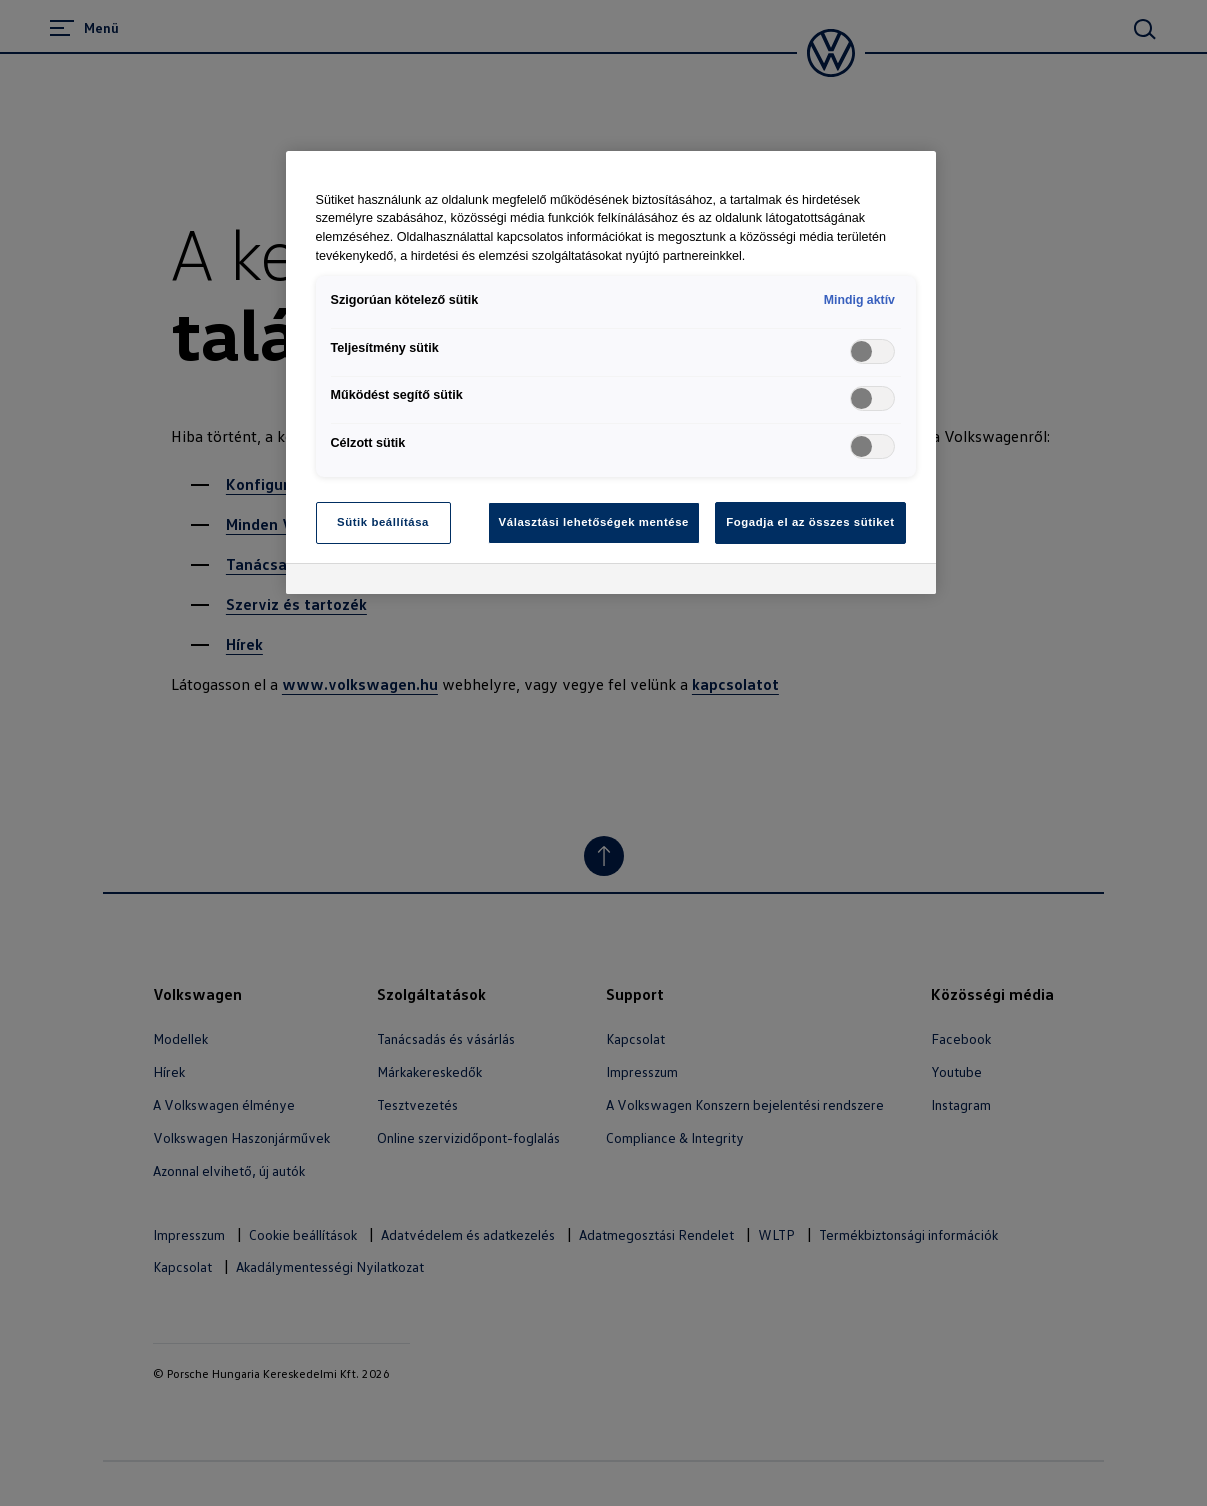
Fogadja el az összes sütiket (810, 522)
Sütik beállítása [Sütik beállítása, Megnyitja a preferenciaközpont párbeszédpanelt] (383, 522)
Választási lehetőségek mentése (594, 522)
